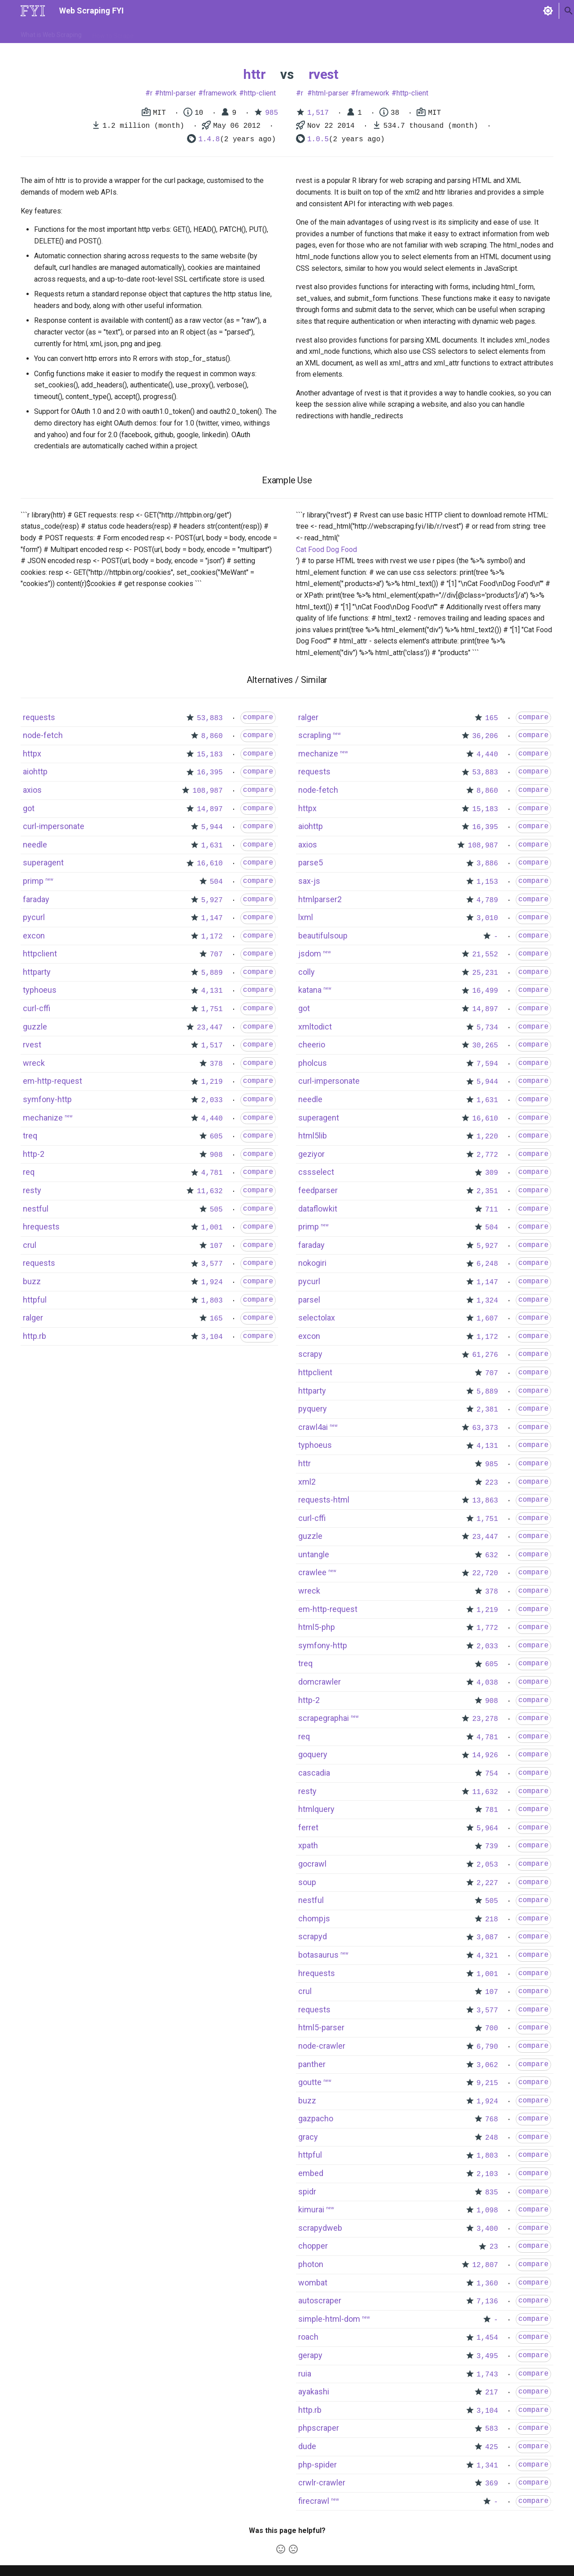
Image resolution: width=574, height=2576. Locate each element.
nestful (35, 1208)
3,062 (487, 2065)
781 (491, 1810)
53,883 (210, 718)
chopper (313, 2245)
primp (33, 881)
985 (271, 113)
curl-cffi (36, 1008)
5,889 (212, 973)
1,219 (212, 1082)
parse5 (310, 862)
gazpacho (315, 2118)
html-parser (178, 93)
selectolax (316, 1317)
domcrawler (319, 1681)
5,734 (487, 1028)
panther (312, 2064)
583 (491, 2429)
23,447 (210, 1028)
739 (491, 1846)
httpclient (40, 953)
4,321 (487, 1956)
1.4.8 (209, 139)
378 (216, 1064)
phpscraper (318, 2428)
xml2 (307, 1481)
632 (491, 1555)
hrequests (41, 1226)
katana (310, 990)
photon (310, 2264)
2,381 (487, 1410)
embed (310, 2173)
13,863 (485, 1501)
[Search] (506, 11)
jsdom (309, 953)
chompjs (314, 1918)
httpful (35, 1299)
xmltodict (315, 1026)
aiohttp (35, 771)
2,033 (212, 1100)
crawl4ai (313, 1427)
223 (491, 1483)
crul (29, 1245)
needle (35, 844)
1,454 (487, 2338)
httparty (37, 972)
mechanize (43, 1117)
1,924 (212, 1282)
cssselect (316, 1172)
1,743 (487, 2375)
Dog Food (341, 549)
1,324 (487, 1301)
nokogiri (312, 1263)
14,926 (485, 1755)
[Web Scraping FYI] (32, 11)
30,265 (485, 1046)
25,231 (485, 973)
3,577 (212, 1264)
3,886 (487, 864)
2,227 (487, 1883)
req (29, 1172)
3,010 (487, 918)
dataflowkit (317, 1208)
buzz (32, 1281)
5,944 (212, 827)
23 (493, 2247)
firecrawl (313, 2501)
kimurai (311, 2209)
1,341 (487, 2466)
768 (491, 2119)
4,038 (487, 1683)
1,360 (487, 2284)
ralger (33, 1317)
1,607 (487, 1319)
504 (216, 882)
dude (307, 2446)
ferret (308, 1827)
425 (491, 2447)
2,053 (487, 1865)
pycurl (34, 917)
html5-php (316, 1627)
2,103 (487, 2174)
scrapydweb (320, 2228)
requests (39, 717)
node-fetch (43, 735)
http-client (260, 93)
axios (32, 790)
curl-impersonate (53, 826)
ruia (304, 2373)
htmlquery (316, 1809)
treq (30, 1135)
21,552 (485, 955)
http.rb (34, 1336)
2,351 (487, 1191)
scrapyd (312, 1936)
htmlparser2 (320, 899)
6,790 (487, 2047)
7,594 (487, 1064)
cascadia (314, 1772)
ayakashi (313, 2391)
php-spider (317, 2464)
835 (491, 2193)
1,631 (212, 846)
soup (307, 1882)
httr (254, 74)
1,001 (212, 1228)
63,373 (485, 1428)
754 (491, 1774)
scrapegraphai (323, 1718)
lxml (305, 917)
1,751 (212, 1009)
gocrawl (312, 1863)
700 (491, 2028)
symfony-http (47, 1099)
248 (491, 2138)
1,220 (487, 1137)
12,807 (485, 2265)
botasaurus (318, 1954)
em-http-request (52, 1081)
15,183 (210, 755)
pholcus (312, 1063)
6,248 (487, 1264)
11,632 (210, 1191)
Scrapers (262, 32)
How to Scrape (113, 32)
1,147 (212, 918)
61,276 (485, 1355)
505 (216, 1210)
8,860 (212, 736)
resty (32, 1190)
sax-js (309, 881)
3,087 (487, 1937)
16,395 (210, 773)
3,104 (212, 1337)
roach (308, 2336)
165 (216, 1319)
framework (220, 93)
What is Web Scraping (51, 32)
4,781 (212, 1173)
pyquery (312, 1408)
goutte (310, 2082)
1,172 (212, 937)
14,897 (210, 809)
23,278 (485, 1719)
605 (216, 1137)
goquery (312, 1754)
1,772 (487, 1628)
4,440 (212, 1119)
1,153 (487, 882)
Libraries (227, 32)
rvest (324, 74)
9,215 (487, 2083)
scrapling (314, 735)
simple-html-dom (329, 2319)
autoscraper (319, 2300)
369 (491, 2484)
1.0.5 (318, 139)
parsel (309, 1299)
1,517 (318, 113)
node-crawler (321, 2045)
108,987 (207, 791)
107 (216, 1246)
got (29, 808)
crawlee (312, 1572)
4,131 (212, 991)
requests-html (323, 1499)
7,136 (487, 2302)
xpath (308, 1845)
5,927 (212, 900)
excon (34, 935)
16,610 (210, 864)
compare (258, 717)
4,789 (487, 900)
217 (491, 2393)
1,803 (212, 1301)
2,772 (487, 1155)
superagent (43, 862)
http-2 (33, 1154)
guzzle (35, 1026)
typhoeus (40, 990)
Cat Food (310, 549)
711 (491, 1210)
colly (306, 972)
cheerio (311, 1044)
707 (216, 955)
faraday (36, 899)
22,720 (485, 1573)
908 (216, 1155)
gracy (308, 2137)
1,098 (487, 2210)
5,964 (487, 1828)
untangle (313, 1554)
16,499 (485, 991)
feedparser (318, 1190)
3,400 (487, 2229)
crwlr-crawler (321, 2482)
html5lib (312, 1135)
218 (491, 1919)
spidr (307, 2191)
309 (491, 1173)
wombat (312, 2282)
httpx (32, 753)
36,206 (485, 736)
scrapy (310, 1354)
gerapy (310, 2355)
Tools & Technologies (174, 32)
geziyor (311, 1154)
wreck (34, 1063)
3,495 (487, 2356)
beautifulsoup (323, 935)
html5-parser (321, 2027)
